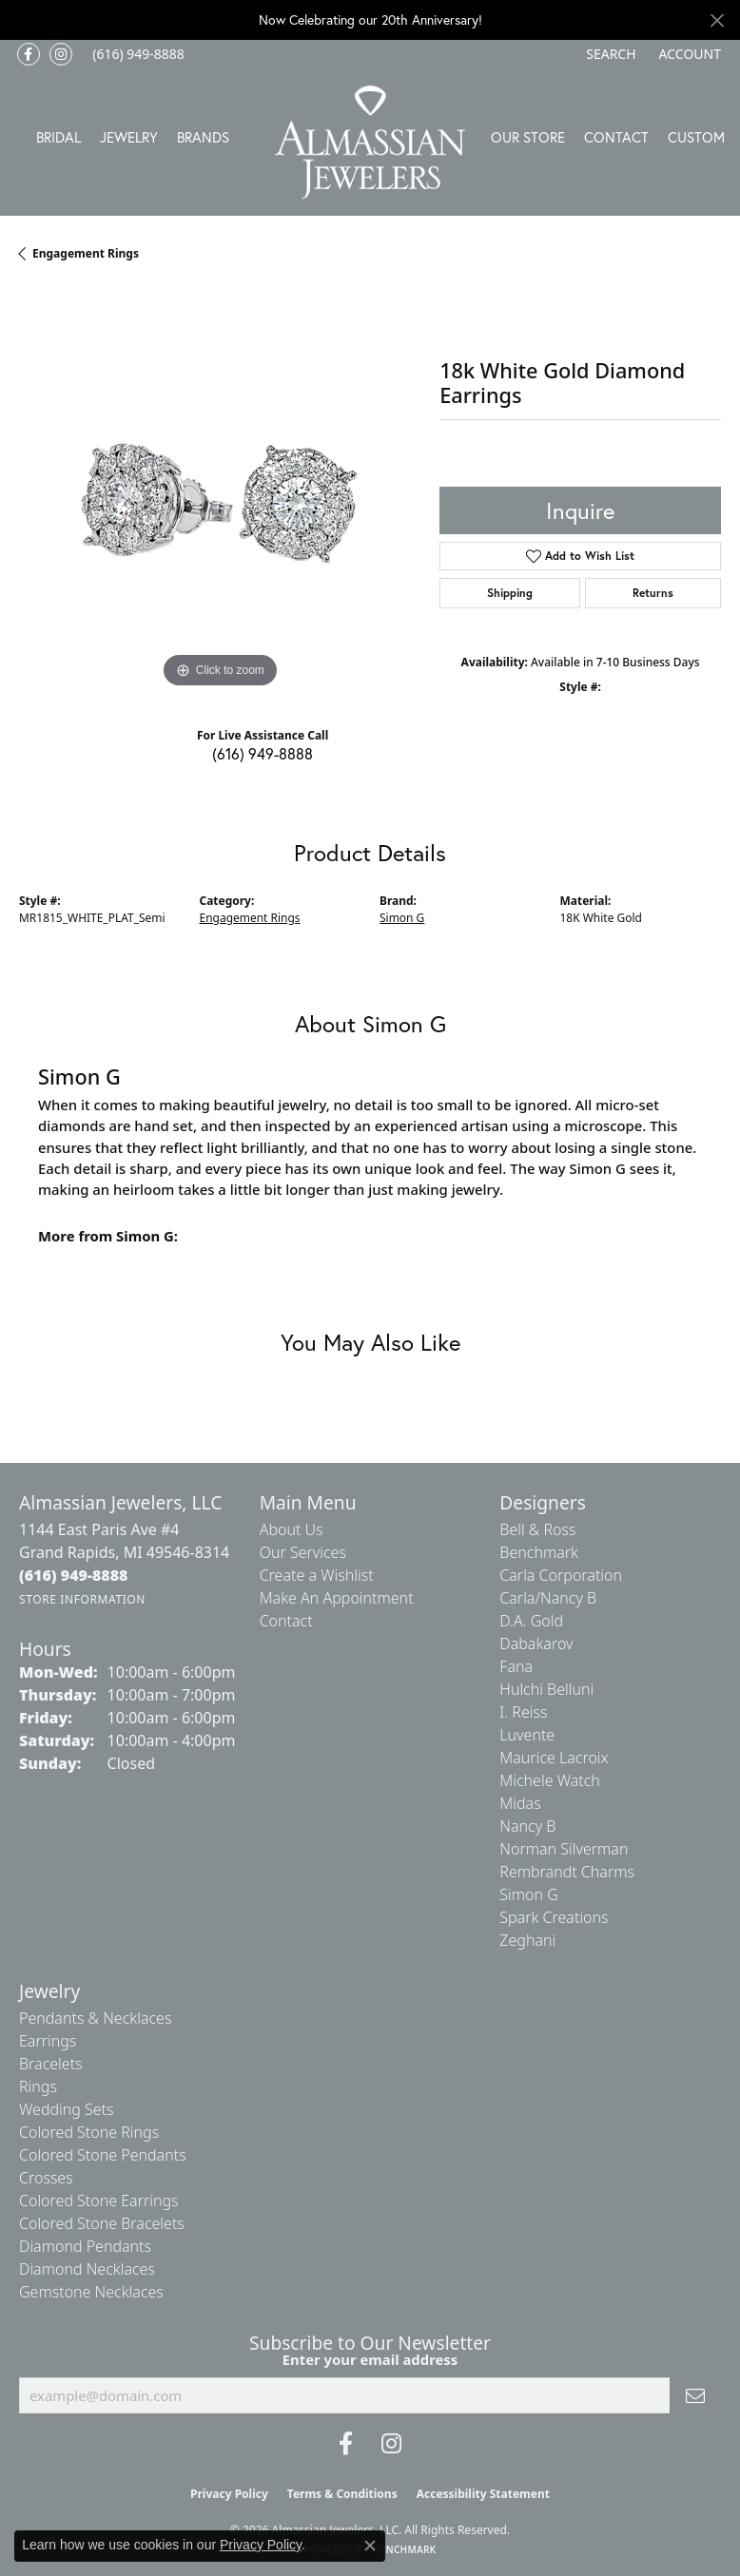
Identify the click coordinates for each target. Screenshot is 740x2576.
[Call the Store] (73, 1575)
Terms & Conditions (342, 2494)
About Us (291, 1529)
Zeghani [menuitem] (527, 1940)
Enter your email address (370, 2359)
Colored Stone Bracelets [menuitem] (102, 2223)
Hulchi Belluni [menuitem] (546, 1689)
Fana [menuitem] (516, 1666)
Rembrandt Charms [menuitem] (566, 1871)
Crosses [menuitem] (46, 2177)
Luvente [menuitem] (527, 1734)
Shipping (510, 593)
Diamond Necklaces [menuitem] (87, 2269)
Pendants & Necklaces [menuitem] (95, 2018)
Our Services (303, 1552)
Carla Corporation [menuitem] (560, 1575)
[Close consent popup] (370, 2545)
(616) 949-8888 (262, 753)
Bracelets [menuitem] (51, 2063)
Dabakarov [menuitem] (536, 1643)
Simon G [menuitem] (528, 1894)
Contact (616, 136)
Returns (653, 593)
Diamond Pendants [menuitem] (85, 2246)
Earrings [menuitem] (47, 2040)
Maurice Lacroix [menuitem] (553, 1757)
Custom (696, 136)
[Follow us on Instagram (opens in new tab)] (60, 54)
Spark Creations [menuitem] (553, 1917)
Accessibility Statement (483, 2494)
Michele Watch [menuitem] (549, 1780)
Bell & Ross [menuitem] (537, 1529)
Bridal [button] (58, 136)
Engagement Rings (85, 253)
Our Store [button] (528, 136)
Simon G (402, 918)
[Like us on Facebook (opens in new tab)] (28, 54)
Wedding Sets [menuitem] (66, 2109)
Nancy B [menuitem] (527, 1826)
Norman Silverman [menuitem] (563, 1848)
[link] (136, 54)
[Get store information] (82, 1599)
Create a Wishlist (317, 1575)
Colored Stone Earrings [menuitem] (99, 2200)
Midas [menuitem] (519, 1803)
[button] (608, 54)
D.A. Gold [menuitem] (531, 1620)
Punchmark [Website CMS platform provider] (405, 2549)
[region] (219, 491)
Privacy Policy (229, 2494)
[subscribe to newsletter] (695, 2395)
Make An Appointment (337, 1597)
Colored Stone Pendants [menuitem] (102, 2154)
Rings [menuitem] (38, 2086)
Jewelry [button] (129, 136)
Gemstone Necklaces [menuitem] (91, 2291)
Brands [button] (203, 136)
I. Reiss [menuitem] (523, 1711)
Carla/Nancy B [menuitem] (547, 1597)
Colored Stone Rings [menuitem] (89, 2132)
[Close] (717, 20)
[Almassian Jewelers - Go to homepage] (370, 143)
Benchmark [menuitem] (538, 1552)
